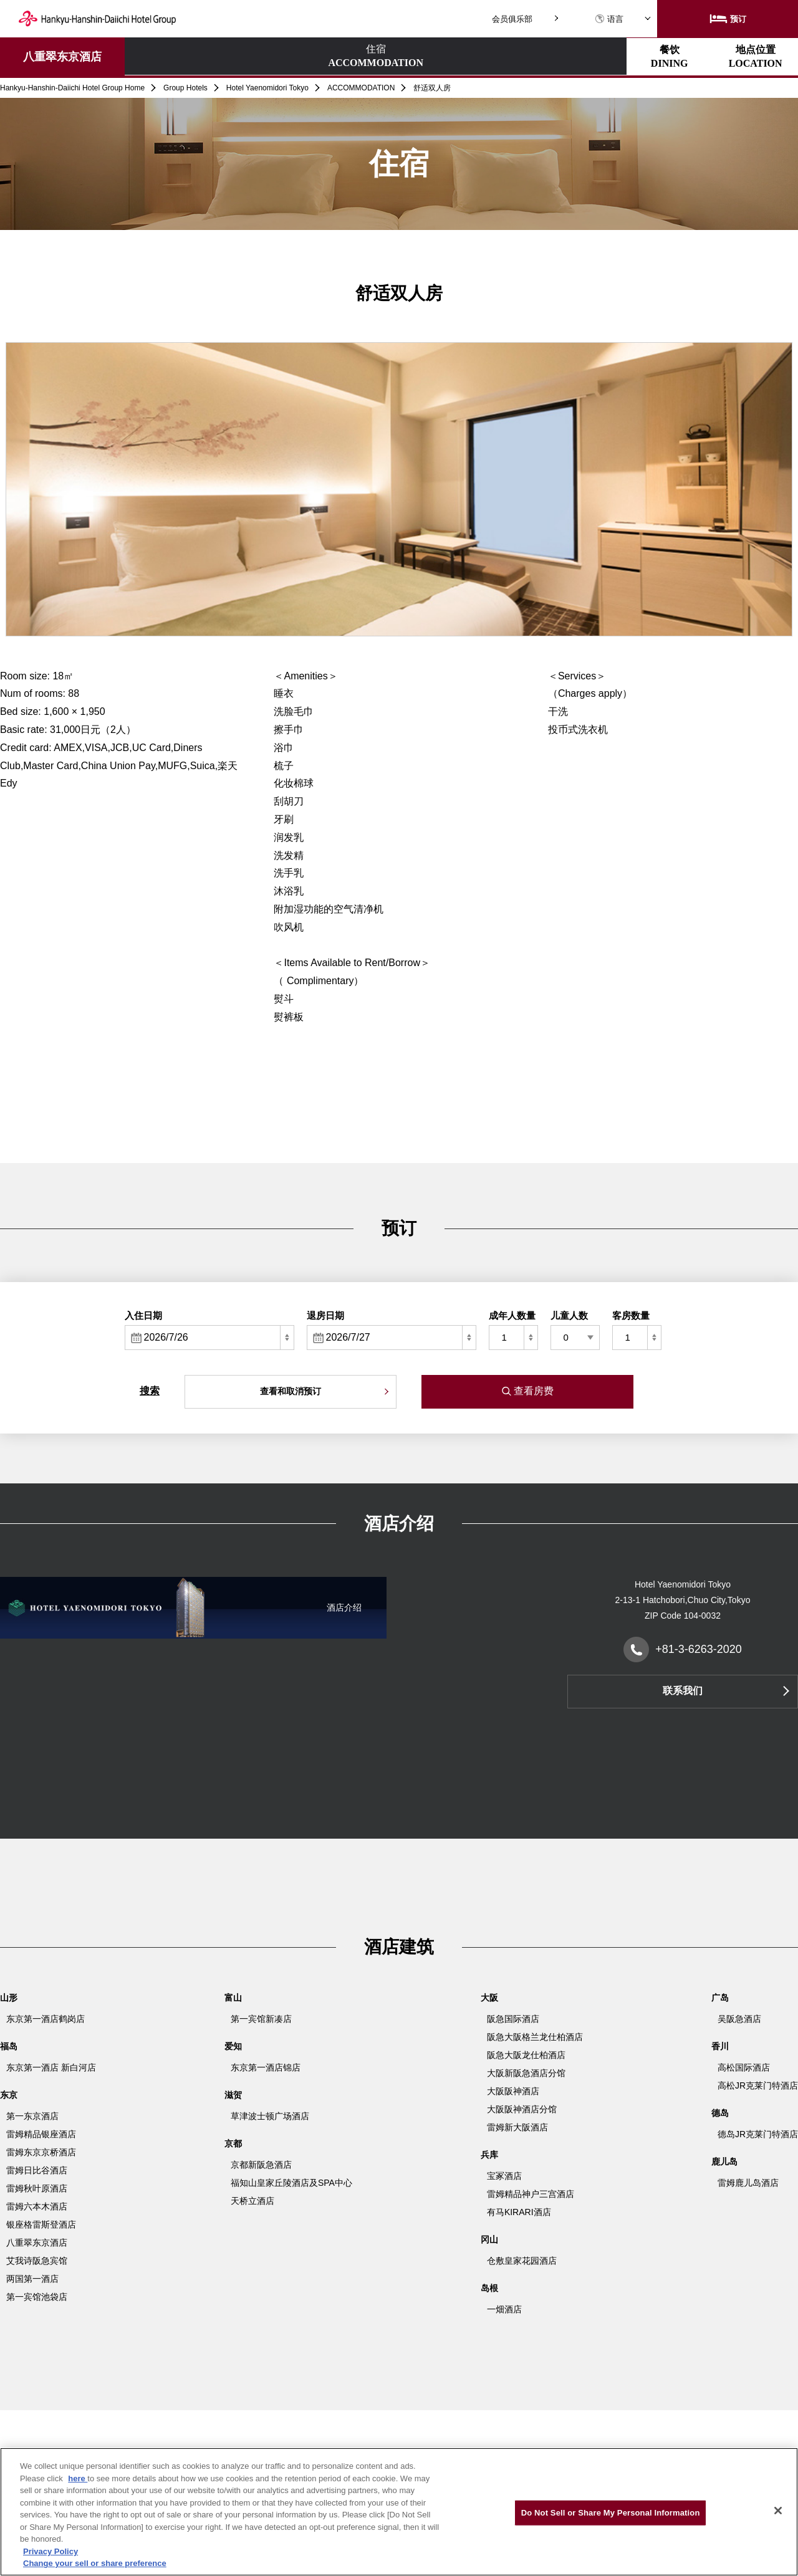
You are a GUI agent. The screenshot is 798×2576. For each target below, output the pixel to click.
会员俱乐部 (512, 19)
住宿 (179, 57)
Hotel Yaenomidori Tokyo (267, 88)
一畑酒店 (504, 2309)
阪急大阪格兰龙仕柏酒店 (535, 2037)
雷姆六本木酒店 (36, 2206)
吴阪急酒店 (739, 2019)
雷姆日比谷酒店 (36, 2170)
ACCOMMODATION (361, 88)
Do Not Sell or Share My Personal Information (610, 2512)
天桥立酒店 (252, 2201)
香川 (720, 2046)
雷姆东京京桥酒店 (41, 2152)
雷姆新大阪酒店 (517, 2127)
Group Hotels (185, 88)
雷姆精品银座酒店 (41, 2134)
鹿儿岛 (724, 2162)
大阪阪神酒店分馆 (522, 2109)
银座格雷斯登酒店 (41, 2224)
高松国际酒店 (744, 2067)
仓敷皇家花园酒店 (522, 2261)
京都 (233, 2143)
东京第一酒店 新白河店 (51, 2067)
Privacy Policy (50, 2551)
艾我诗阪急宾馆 (36, 2261)
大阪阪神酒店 (513, 2091)
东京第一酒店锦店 (265, 2067)
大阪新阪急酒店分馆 (526, 2073)
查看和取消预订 (290, 1391)
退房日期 (325, 1315)
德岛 (720, 2113)
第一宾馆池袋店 (36, 2297)
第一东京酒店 (32, 2116)
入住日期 (143, 1315)
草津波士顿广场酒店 (270, 2116)
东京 (8, 2095)
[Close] (778, 2510)
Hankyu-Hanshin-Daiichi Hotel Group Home (72, 88)
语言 (609, 19)
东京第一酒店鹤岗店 (45, 2019)
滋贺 (233, 2095)
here (77, 2478)
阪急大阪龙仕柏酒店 (526, 2055)
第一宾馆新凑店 (261, 2019)
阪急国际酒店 (513, 2019)
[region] (399, 2512)
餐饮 (288, 56)
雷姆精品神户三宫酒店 (530, 2194)
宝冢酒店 (504, 2176)
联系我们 (683, 1690)
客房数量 (631, 1315)
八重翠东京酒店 (62, 56)
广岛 (720, 1998)
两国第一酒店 (32, 2279)
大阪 (489, 1998)
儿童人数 (569, 1315)
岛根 (489, 2288)
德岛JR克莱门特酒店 (758, 2134)
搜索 (150, 1391)
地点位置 (398, 56)
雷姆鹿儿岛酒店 (748, 2183)
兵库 (489, 2155)
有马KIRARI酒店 (519, 2212)
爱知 (233, 2046)
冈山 (489, 2239)
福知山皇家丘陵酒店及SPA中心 (291, 2183)
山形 (8, 1998)
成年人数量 (512, 1315)
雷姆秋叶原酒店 (36, 2188)
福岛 (8, 2046)
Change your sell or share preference (94, 2563)
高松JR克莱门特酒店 (758, 2085)
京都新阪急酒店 (261, 2165)
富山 (233, 1998)
